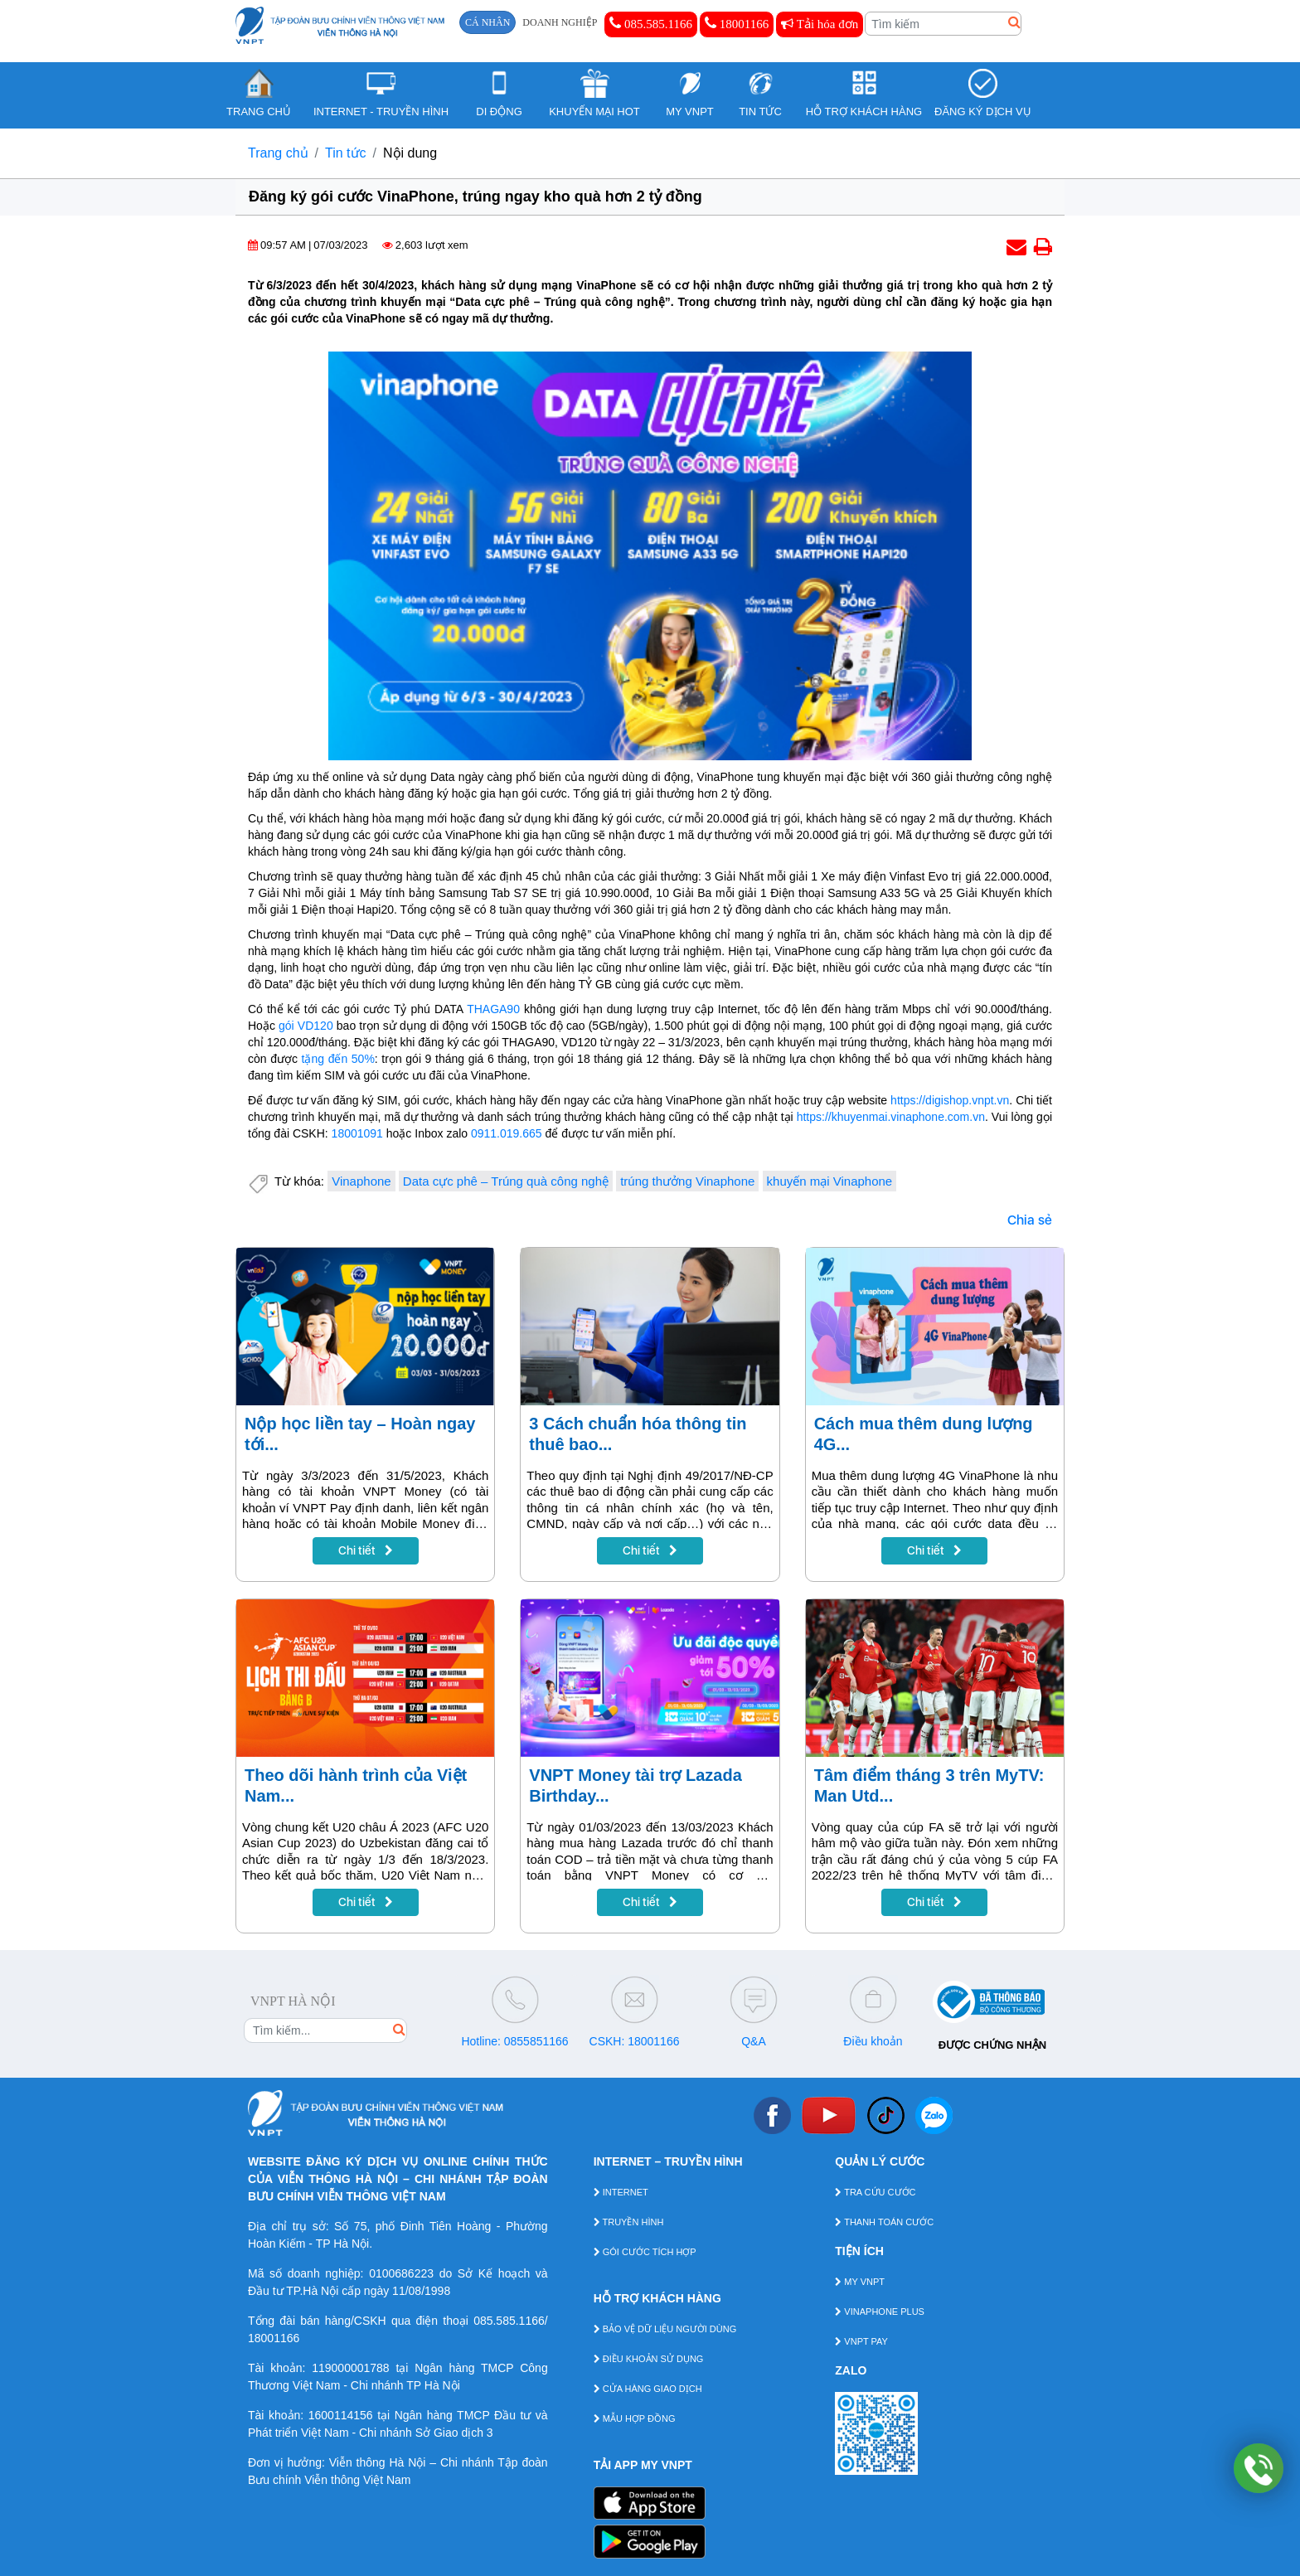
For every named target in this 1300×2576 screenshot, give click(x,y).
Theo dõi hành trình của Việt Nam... (356, 1785)
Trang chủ (278, 153)
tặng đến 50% (338, 1058)
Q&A (753, 2041)
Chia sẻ (1029, 1220)
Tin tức (345, 153)
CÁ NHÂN (487, 22)
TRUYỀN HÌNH (629, 2222)
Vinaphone (361, 1181)
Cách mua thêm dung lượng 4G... (923, 1433)
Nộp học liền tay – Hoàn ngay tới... (360, 1433)
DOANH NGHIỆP (559, 22)
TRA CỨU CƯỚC (875, 2192)
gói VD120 (306, 1025)
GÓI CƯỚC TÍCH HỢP (645, 2252)
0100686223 (401, 2273)
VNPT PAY (861, 2341)
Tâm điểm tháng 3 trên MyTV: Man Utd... (929, 1785)
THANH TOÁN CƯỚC (884, 2222)
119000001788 (350, 2368)
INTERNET (621, 2192)
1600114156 (340, 2415)
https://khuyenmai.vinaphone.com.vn (891, 1116)
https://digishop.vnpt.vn (949, 1100)
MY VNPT (860, 2282)
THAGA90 (493, 1009)
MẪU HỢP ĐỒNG (635, 2418)
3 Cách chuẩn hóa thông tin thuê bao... (637, 1433)
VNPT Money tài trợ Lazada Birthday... (635, 1785)
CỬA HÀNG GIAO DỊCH (648, 2389)
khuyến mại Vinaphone (830, 1181)
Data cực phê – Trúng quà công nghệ (506, 1181)
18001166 (737, 23)
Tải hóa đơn (819, 24)
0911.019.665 (506, 1133)
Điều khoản (872, 2041)
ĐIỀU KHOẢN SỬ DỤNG (649, 2359)
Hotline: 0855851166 (514, 2041)
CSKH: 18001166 (634, 2041)
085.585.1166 (650, 23)
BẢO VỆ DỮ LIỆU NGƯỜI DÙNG (665, 2329)
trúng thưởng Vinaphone (687, 1181)
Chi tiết (365, 1550)
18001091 (357, 1133)
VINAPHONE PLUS (879, 2311)
